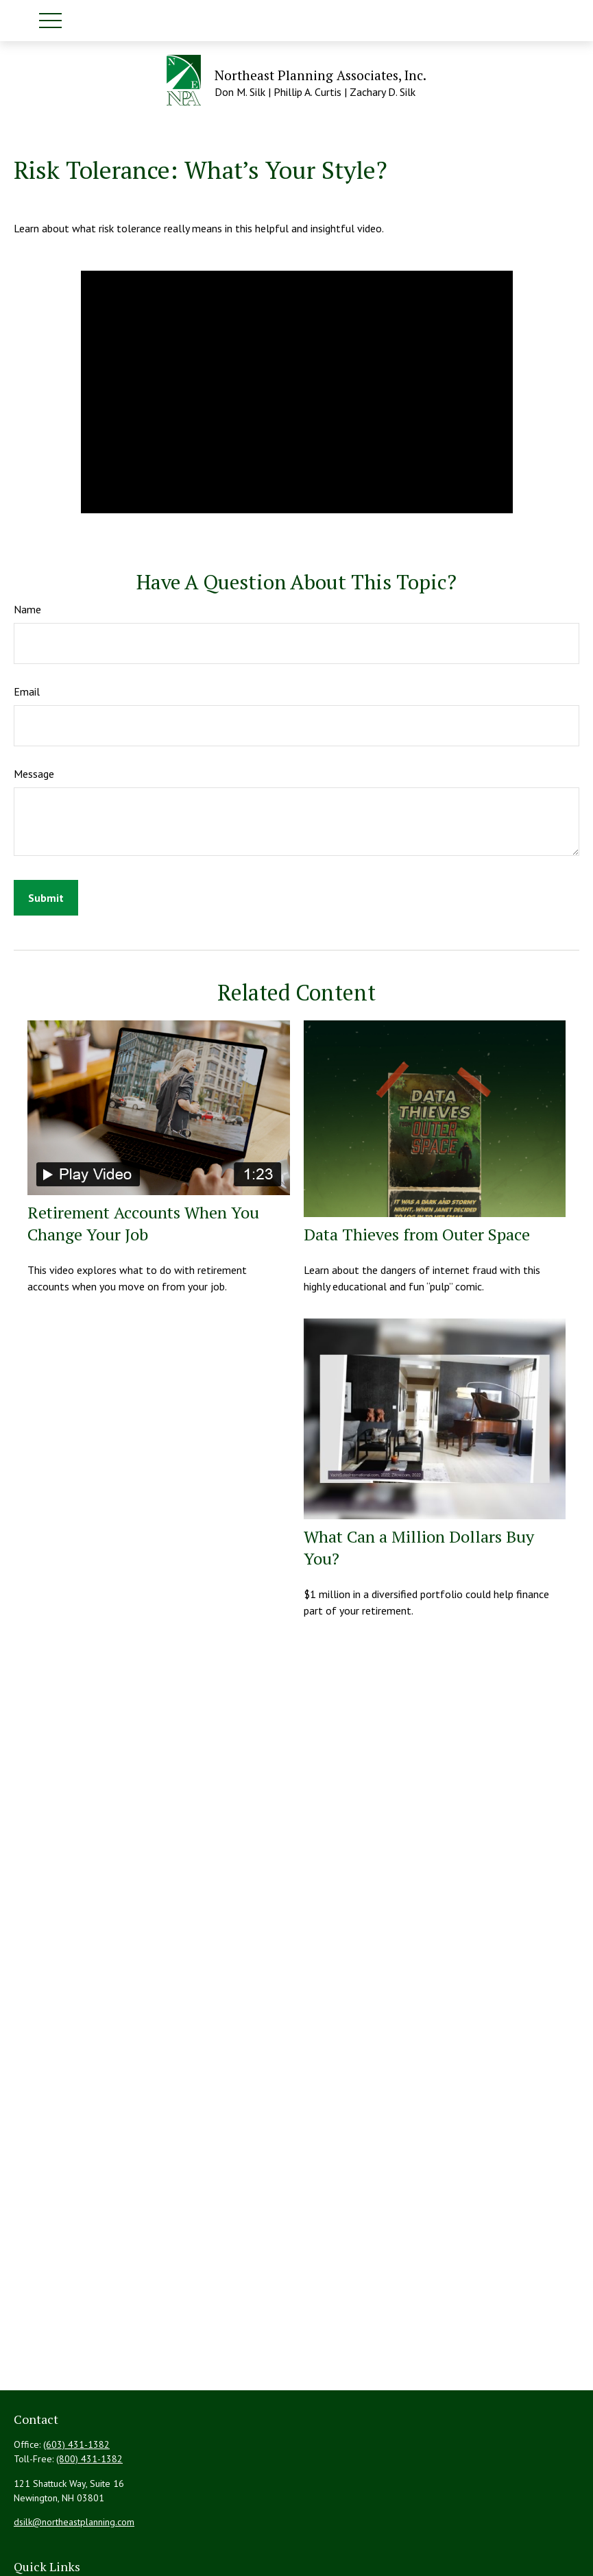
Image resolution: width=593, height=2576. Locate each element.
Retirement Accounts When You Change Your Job (143, 1223)
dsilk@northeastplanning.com (74, 2522)
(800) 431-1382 (89, 2459)
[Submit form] (46, 898)
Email (27, 691)
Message (34, 774)
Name (27, 609)
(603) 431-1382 (76, 2444)
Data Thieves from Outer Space (417, 1234)
